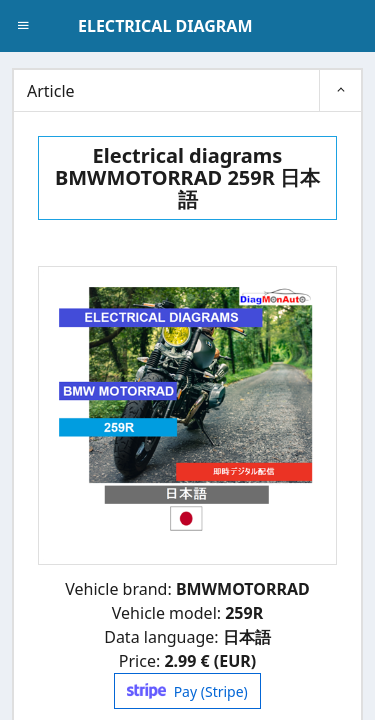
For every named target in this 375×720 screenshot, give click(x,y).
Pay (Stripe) (187, 691)
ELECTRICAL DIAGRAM (165, 26)
